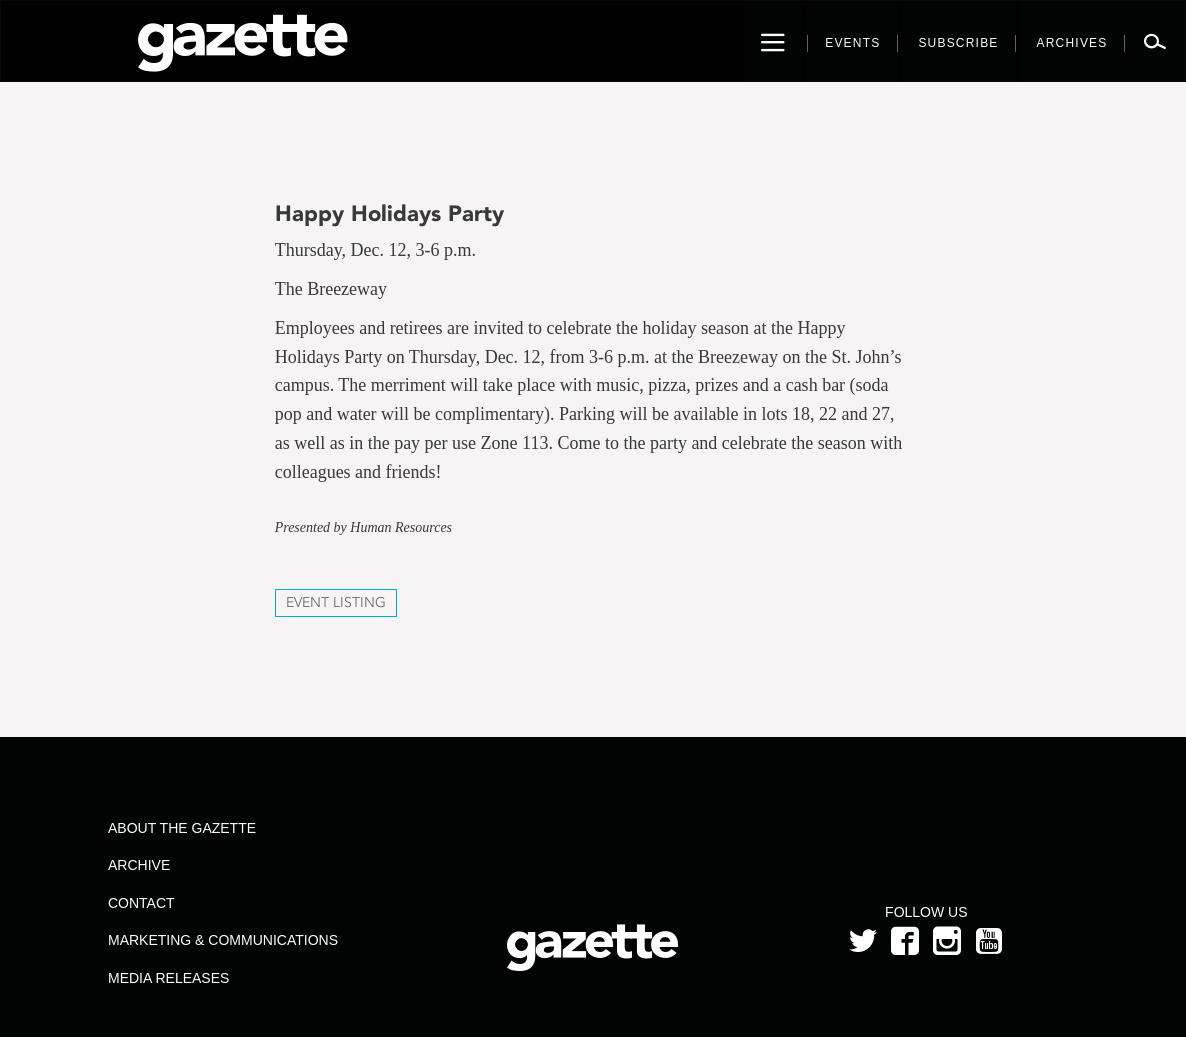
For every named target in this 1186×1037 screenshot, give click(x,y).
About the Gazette (182, 828)
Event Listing (336, 602)
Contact (141, 903)
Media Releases (168, 978)
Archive (139, 865)
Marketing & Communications (223, 940)
